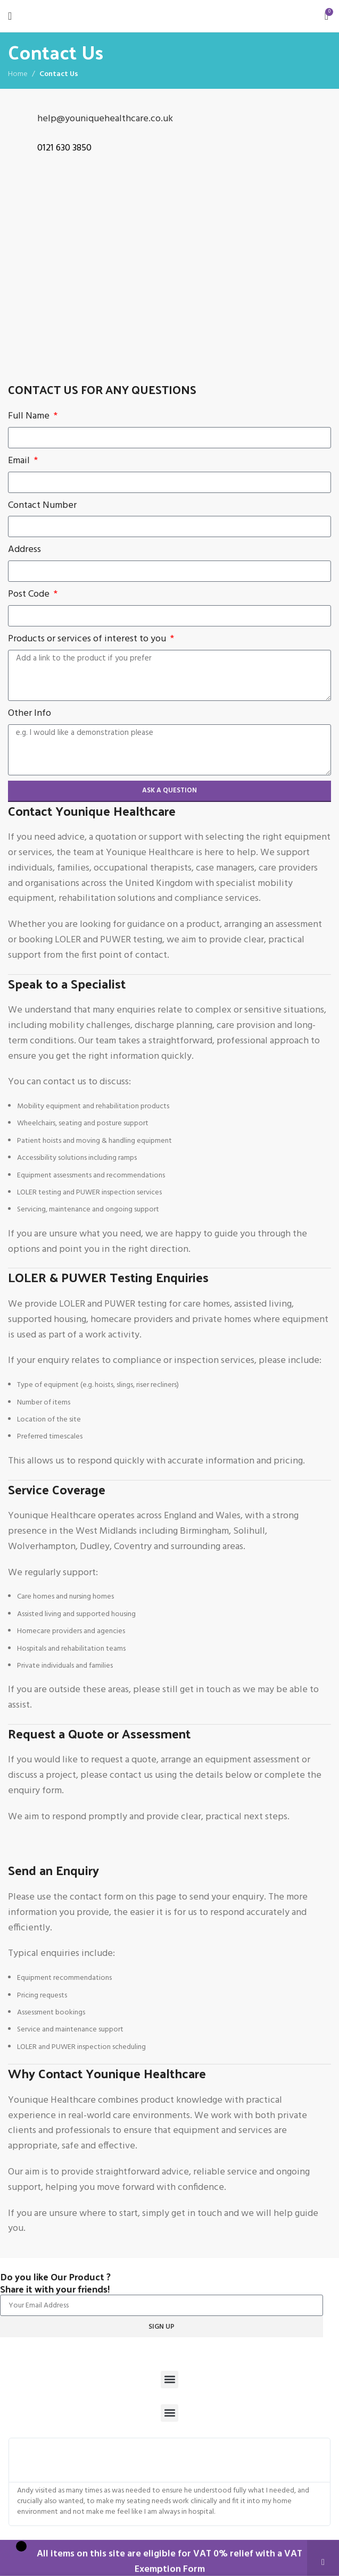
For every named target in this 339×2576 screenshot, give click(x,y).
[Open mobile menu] (10, 16)
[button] (169, 2379)
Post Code (30, 594)
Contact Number (42, 505)
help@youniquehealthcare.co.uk (105, 119)
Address (24, 549)
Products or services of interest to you (88, 639)
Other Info (29, 713)
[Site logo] (169, 16)
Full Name (30, 416)
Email (20, 461)
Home (18, 74)
